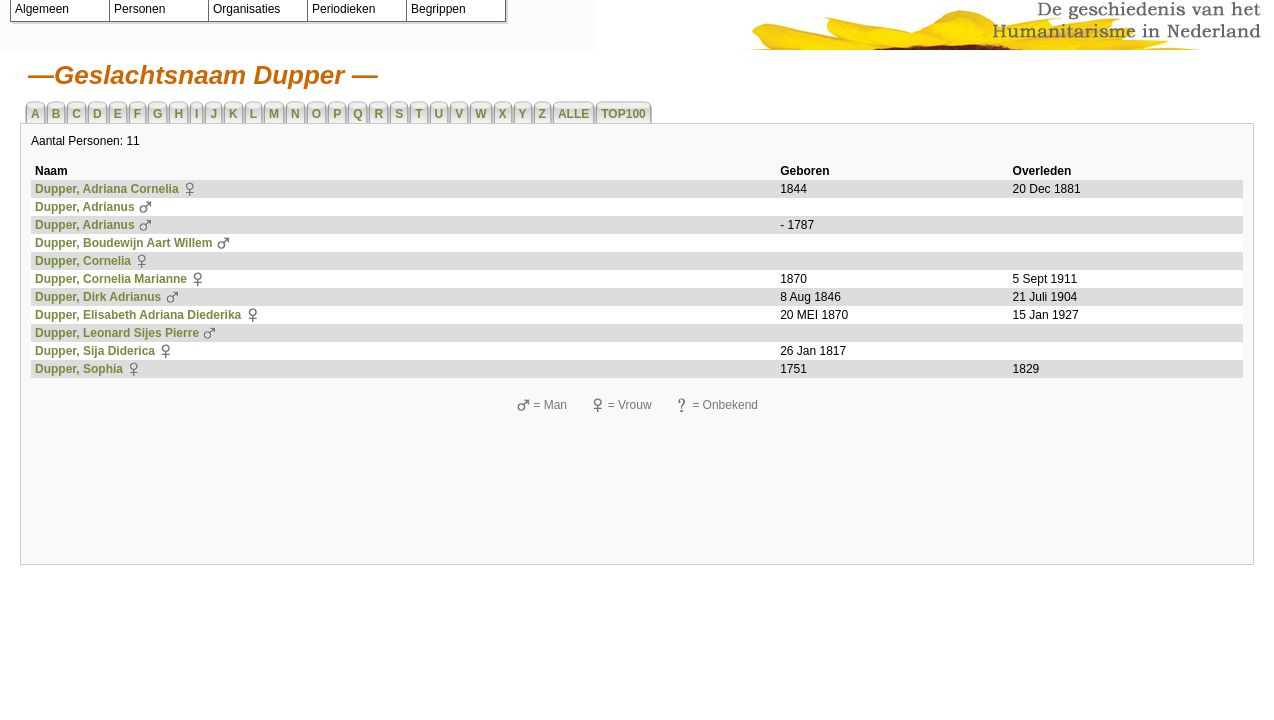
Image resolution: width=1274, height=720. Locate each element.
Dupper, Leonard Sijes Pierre (117, 333)
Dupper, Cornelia (83, 261)
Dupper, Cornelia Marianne (111, 279)
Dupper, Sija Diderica (95, 351)
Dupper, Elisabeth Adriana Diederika (138, 315)
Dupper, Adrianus (85, 207)
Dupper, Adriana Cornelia (107, 189)
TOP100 (623, 114)
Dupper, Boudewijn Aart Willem (123, 243)
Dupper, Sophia (79, 369)
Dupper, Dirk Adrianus (98, 297)
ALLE (573, 114)
